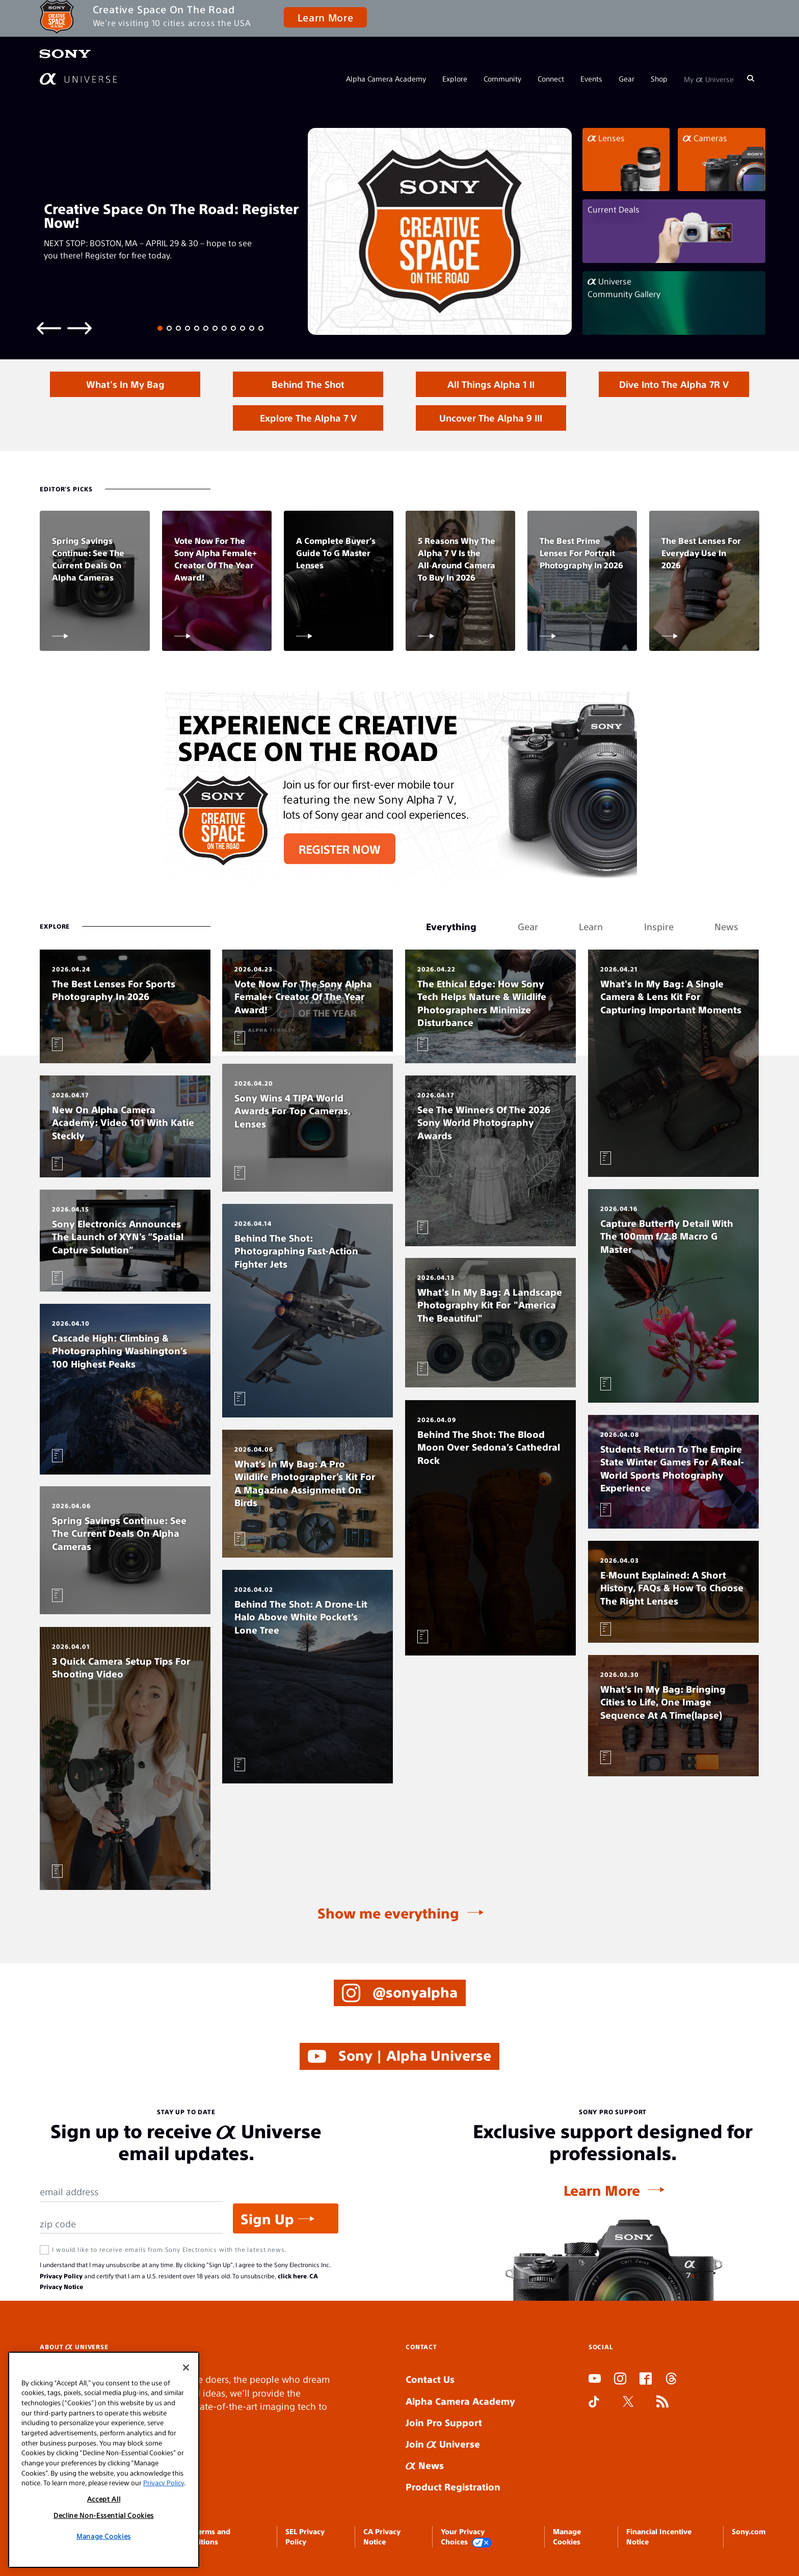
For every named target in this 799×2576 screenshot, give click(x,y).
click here (292, 2276)
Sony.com (748, 2531)
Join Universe (443, 2444)
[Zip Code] (131, 2224)
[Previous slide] (49, 327)
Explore (454, 78)
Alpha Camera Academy (386, 78)
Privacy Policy (61, 2276)
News (425, 2465)
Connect (551, 78)
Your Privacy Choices (466, 2537)
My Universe (709, 78)
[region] (103, 2460)
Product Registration (453, 2486)
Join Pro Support (444, 2422)
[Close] (186, 2367)
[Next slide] (79, 327)
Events (591, 78)
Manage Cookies (103, 2536)
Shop (659, 78)
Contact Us (430, 2379)
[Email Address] (131, 2192)
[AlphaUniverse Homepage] (78, 79)
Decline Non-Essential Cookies (104, 2515)
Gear (626, 78)
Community (502, 78)
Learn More (325, 17)
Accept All (104, 2498)
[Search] (750, 78)
